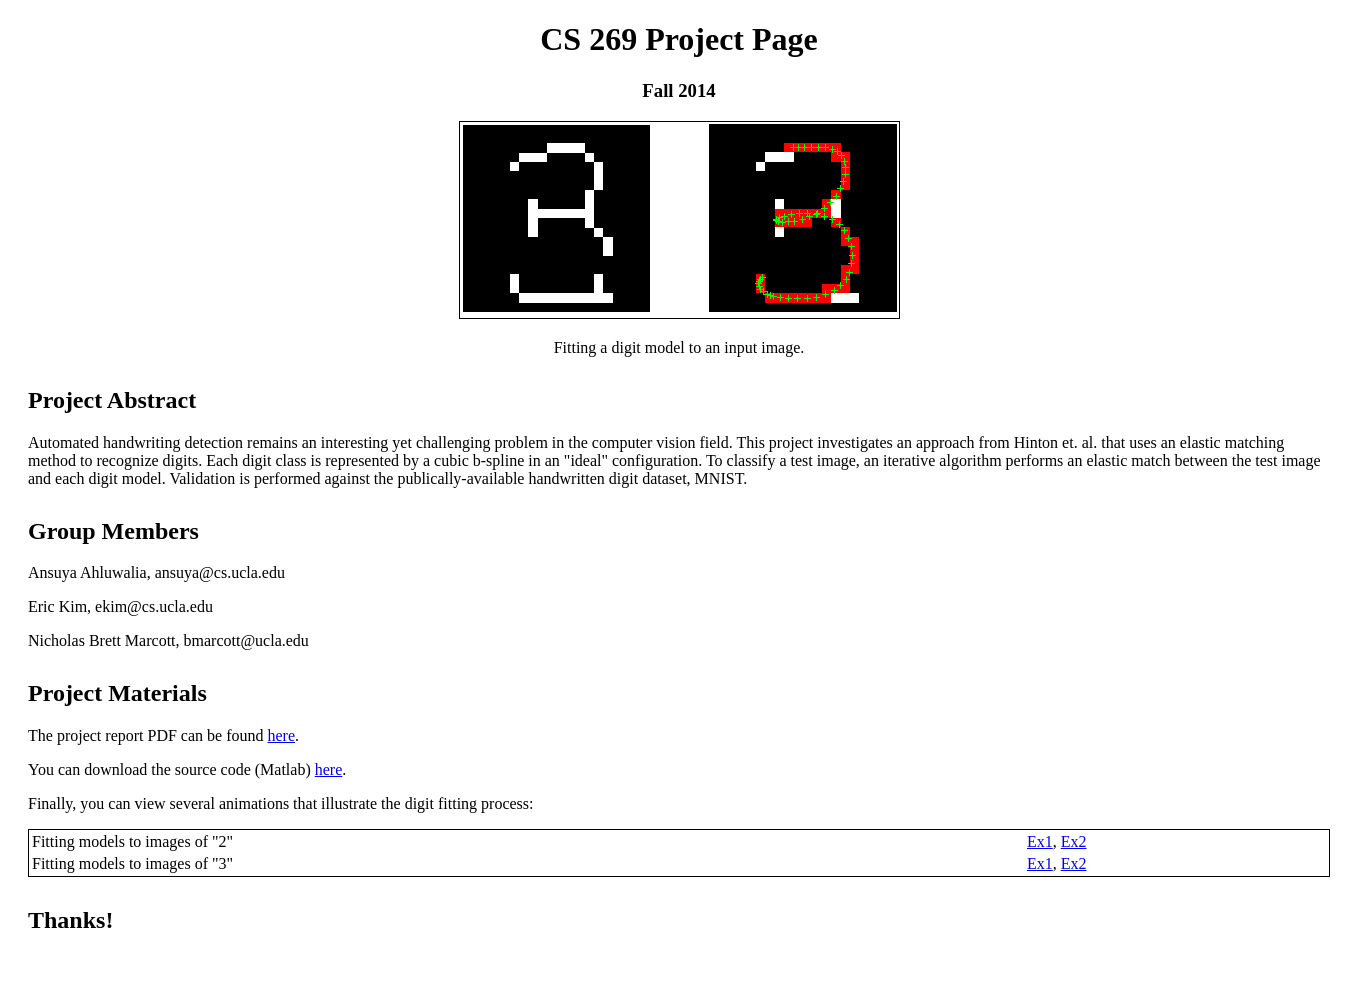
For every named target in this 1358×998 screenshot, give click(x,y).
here (281, 735)
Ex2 (1074, 841)
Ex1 (1040, 841)
